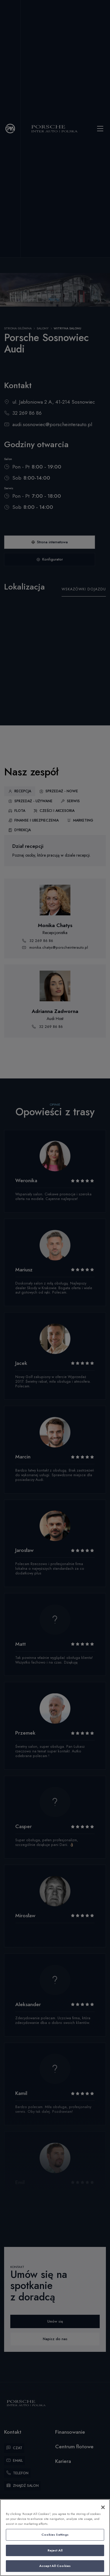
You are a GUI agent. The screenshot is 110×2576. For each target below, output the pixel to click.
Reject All (55, 2550)
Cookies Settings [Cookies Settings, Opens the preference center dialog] (55, 2534)
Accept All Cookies (55, 2565)
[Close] (103, 2507)
